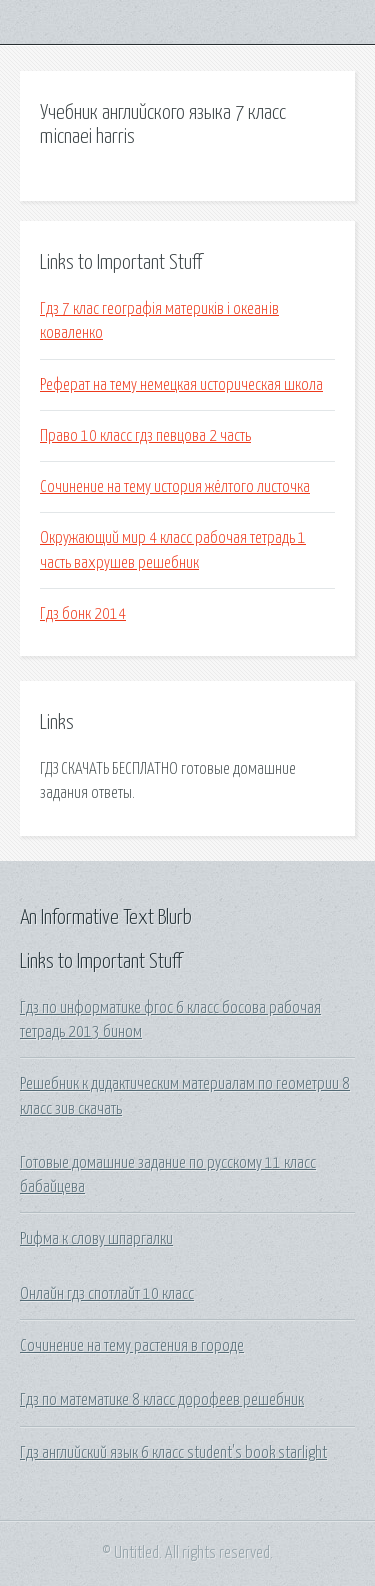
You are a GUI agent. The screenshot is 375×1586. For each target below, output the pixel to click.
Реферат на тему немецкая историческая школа (181, 385)
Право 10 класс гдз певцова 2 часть (145, 436)
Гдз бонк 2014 (83, 614)
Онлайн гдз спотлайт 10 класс (107, 1294)
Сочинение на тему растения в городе (132, 1346)
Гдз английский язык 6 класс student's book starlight (173, 1453)
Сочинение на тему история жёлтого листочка (175, 487)
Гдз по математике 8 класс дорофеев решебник (162, 1400)
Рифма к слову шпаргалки (96, 1239)
